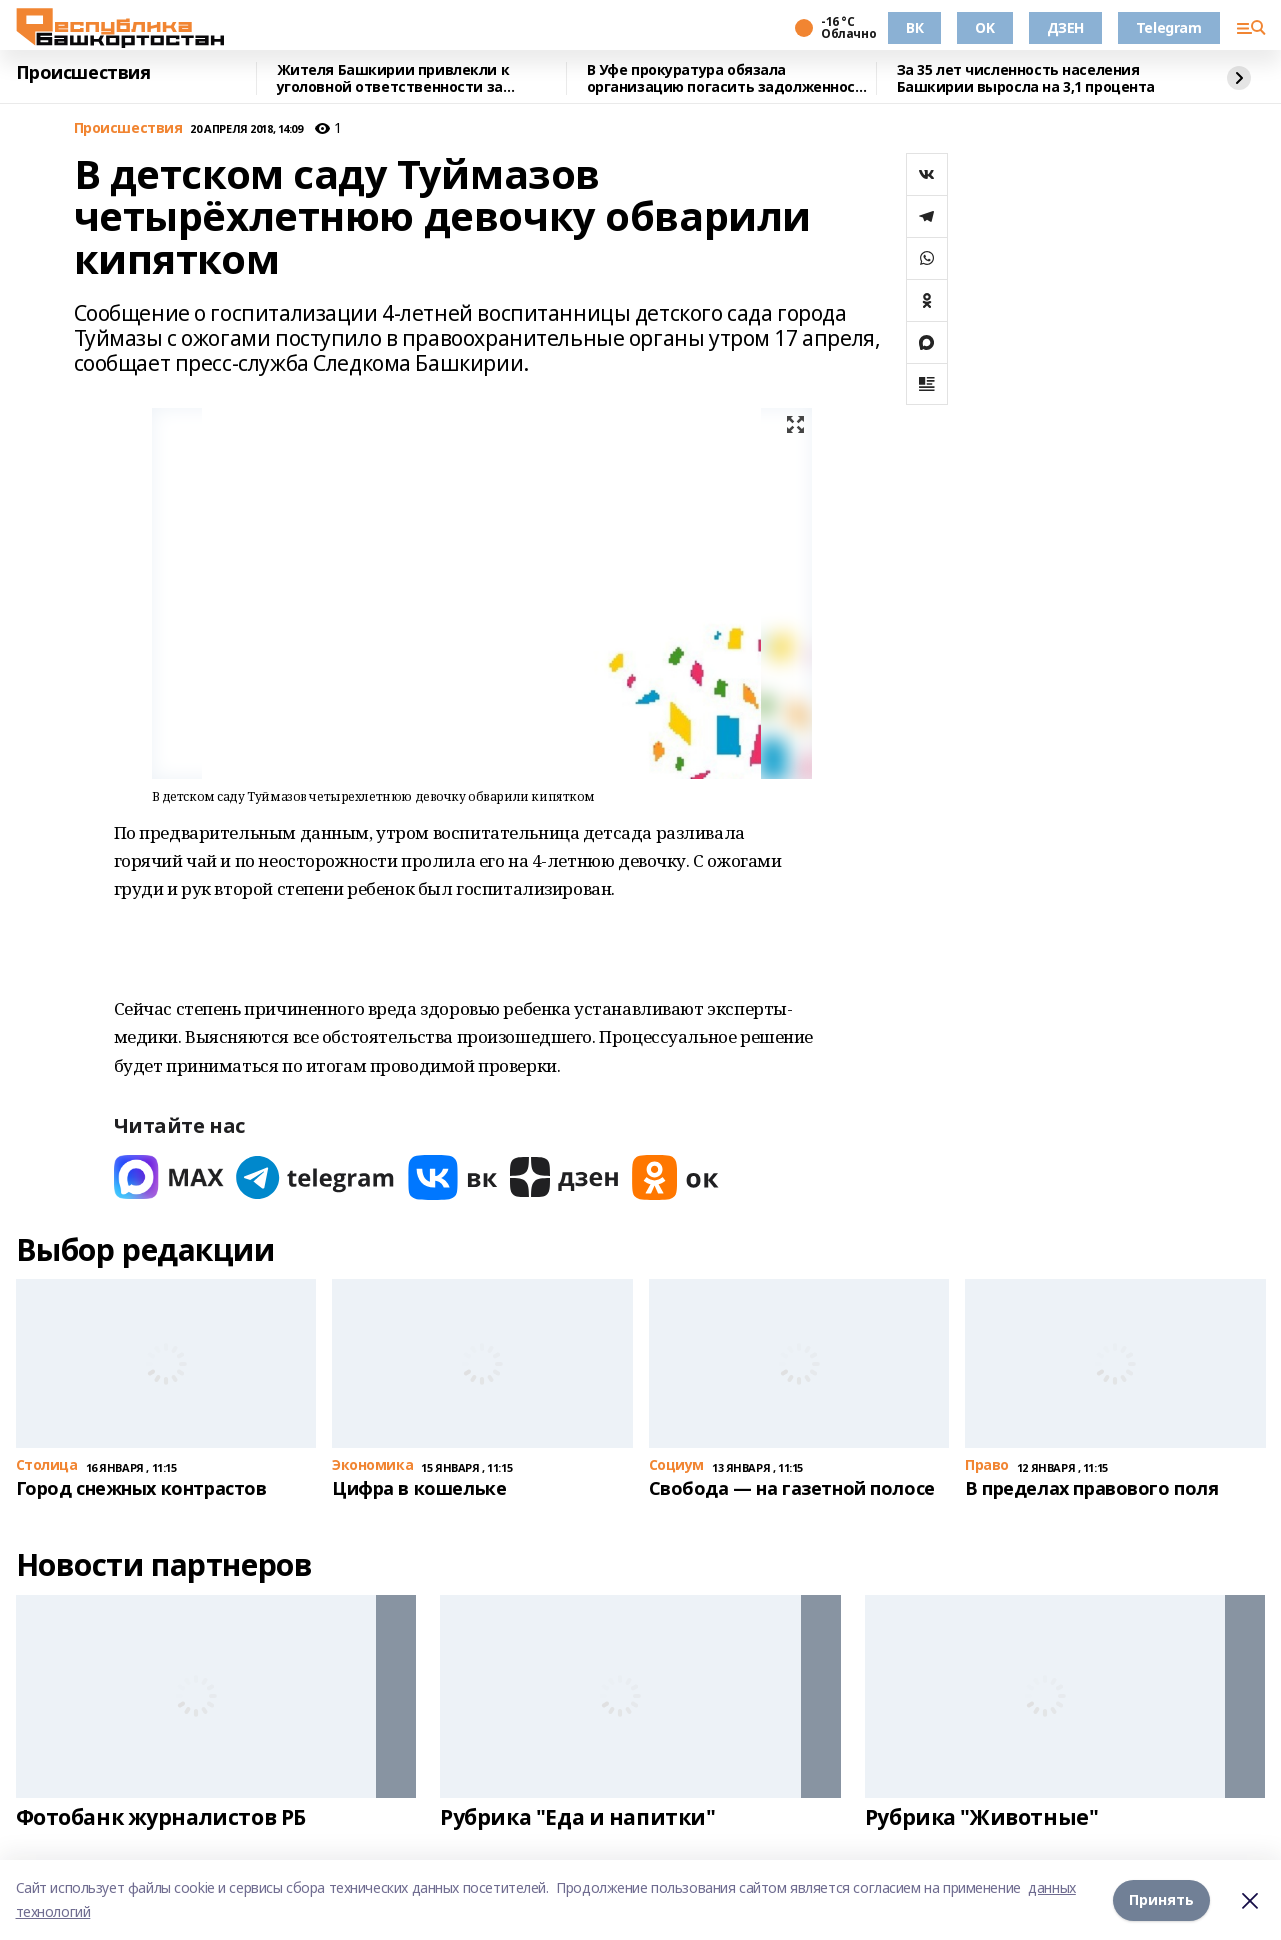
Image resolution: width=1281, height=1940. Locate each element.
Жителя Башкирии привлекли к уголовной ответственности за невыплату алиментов (393, 78)
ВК (914, 27)
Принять (1161, 1899)
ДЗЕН (1065, 27)
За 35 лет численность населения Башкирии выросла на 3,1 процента (1026, 78)
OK (984, 27)
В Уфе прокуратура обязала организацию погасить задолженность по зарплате (730, 78)
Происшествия (83, 73)
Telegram (1169, 27)
